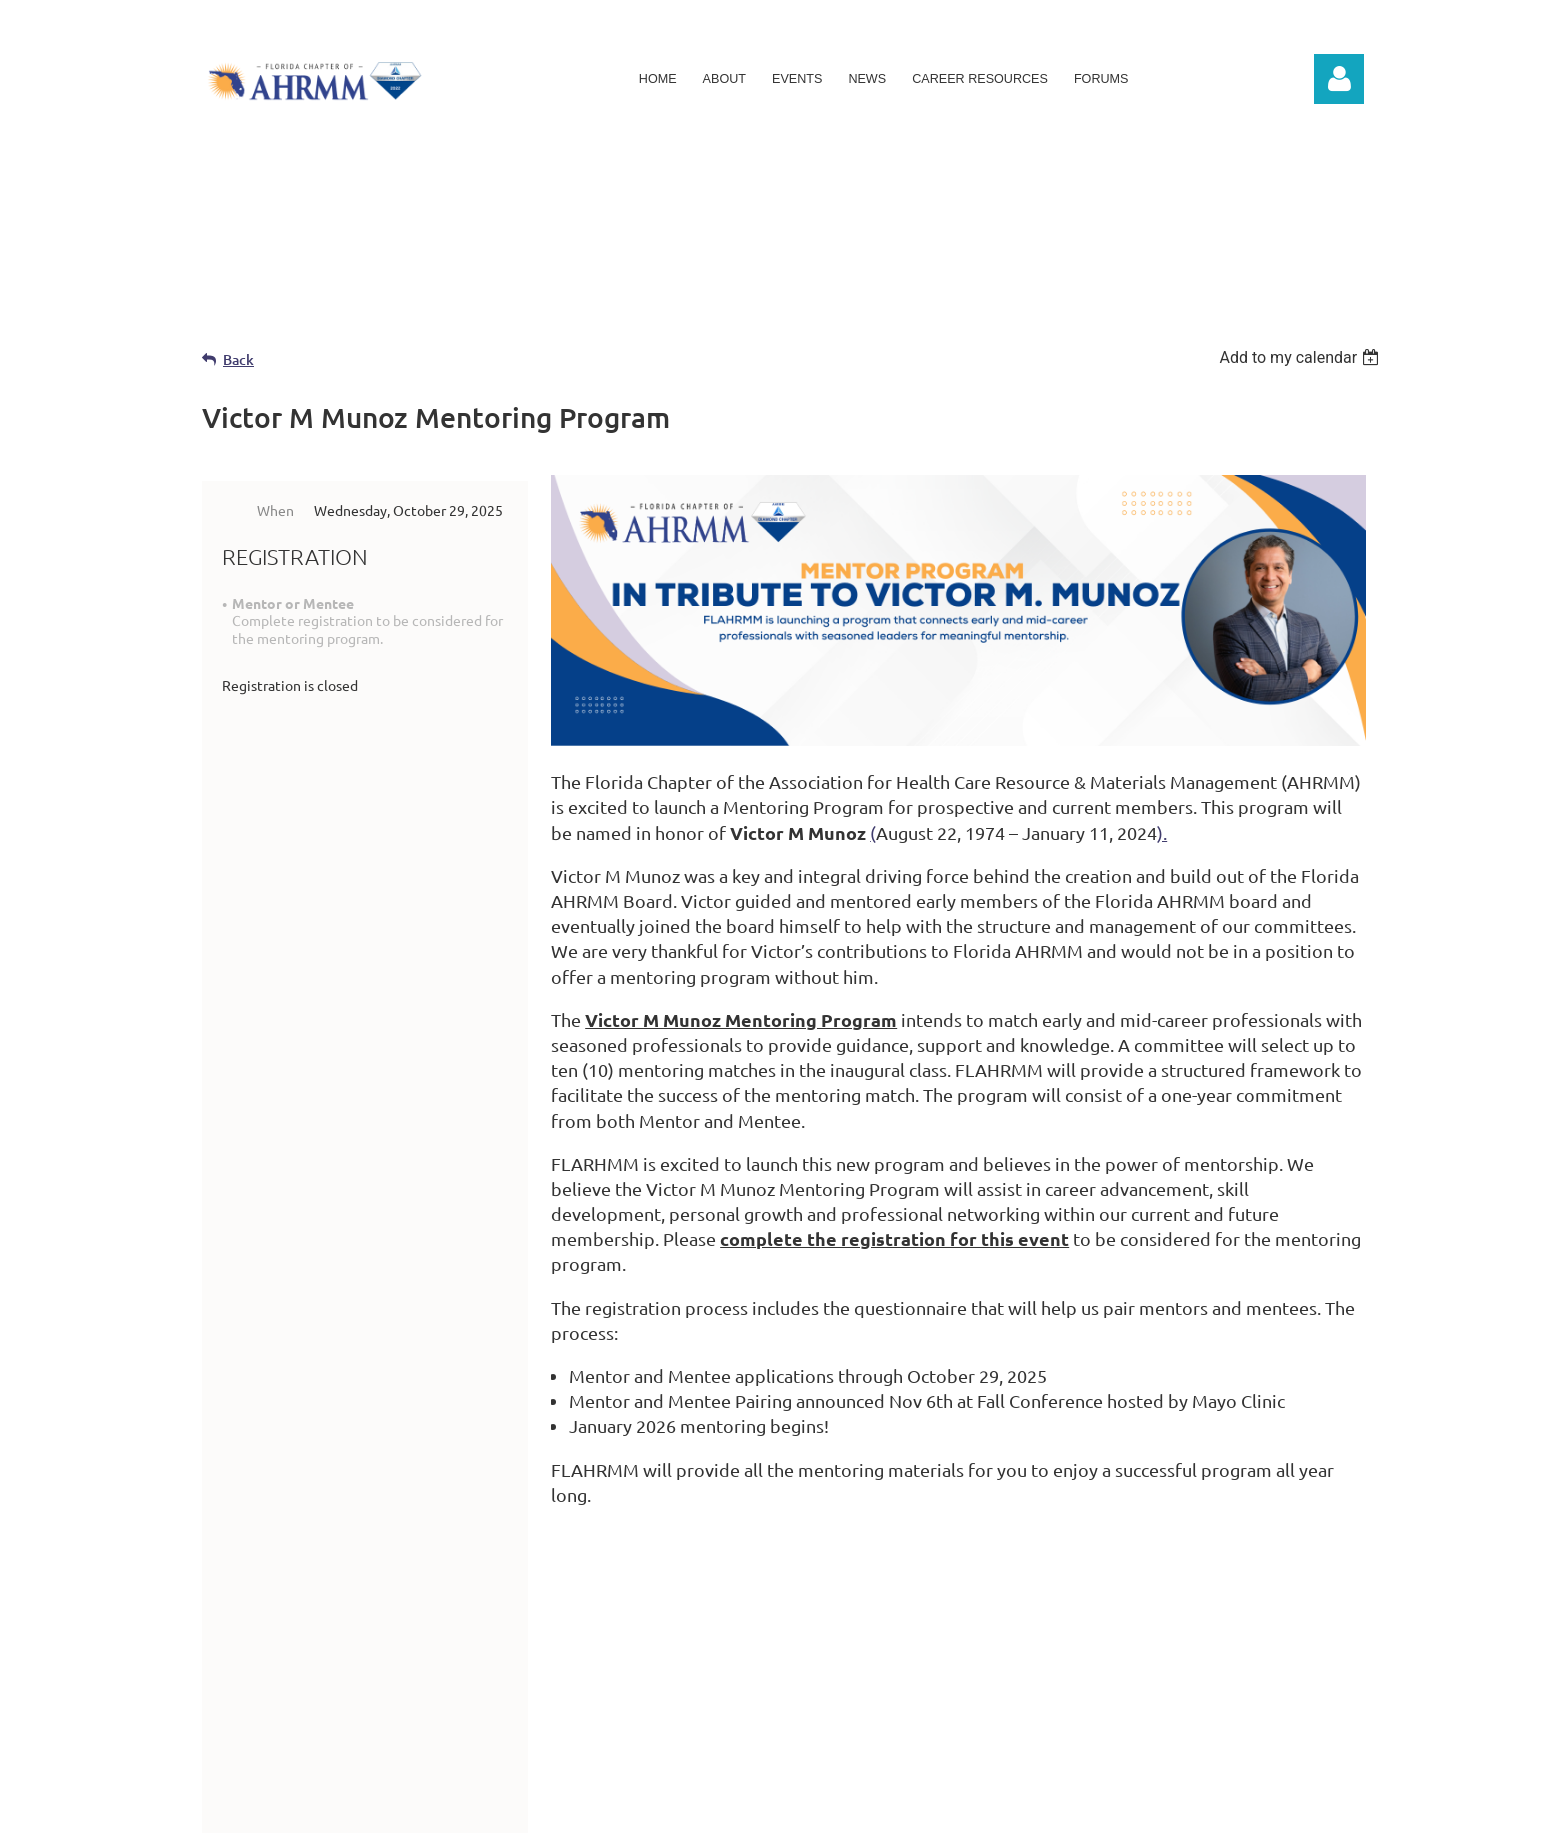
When (275, 510)
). (1162, 832)
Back (238, 359)
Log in (1339, 79)
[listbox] (1301, 357)
